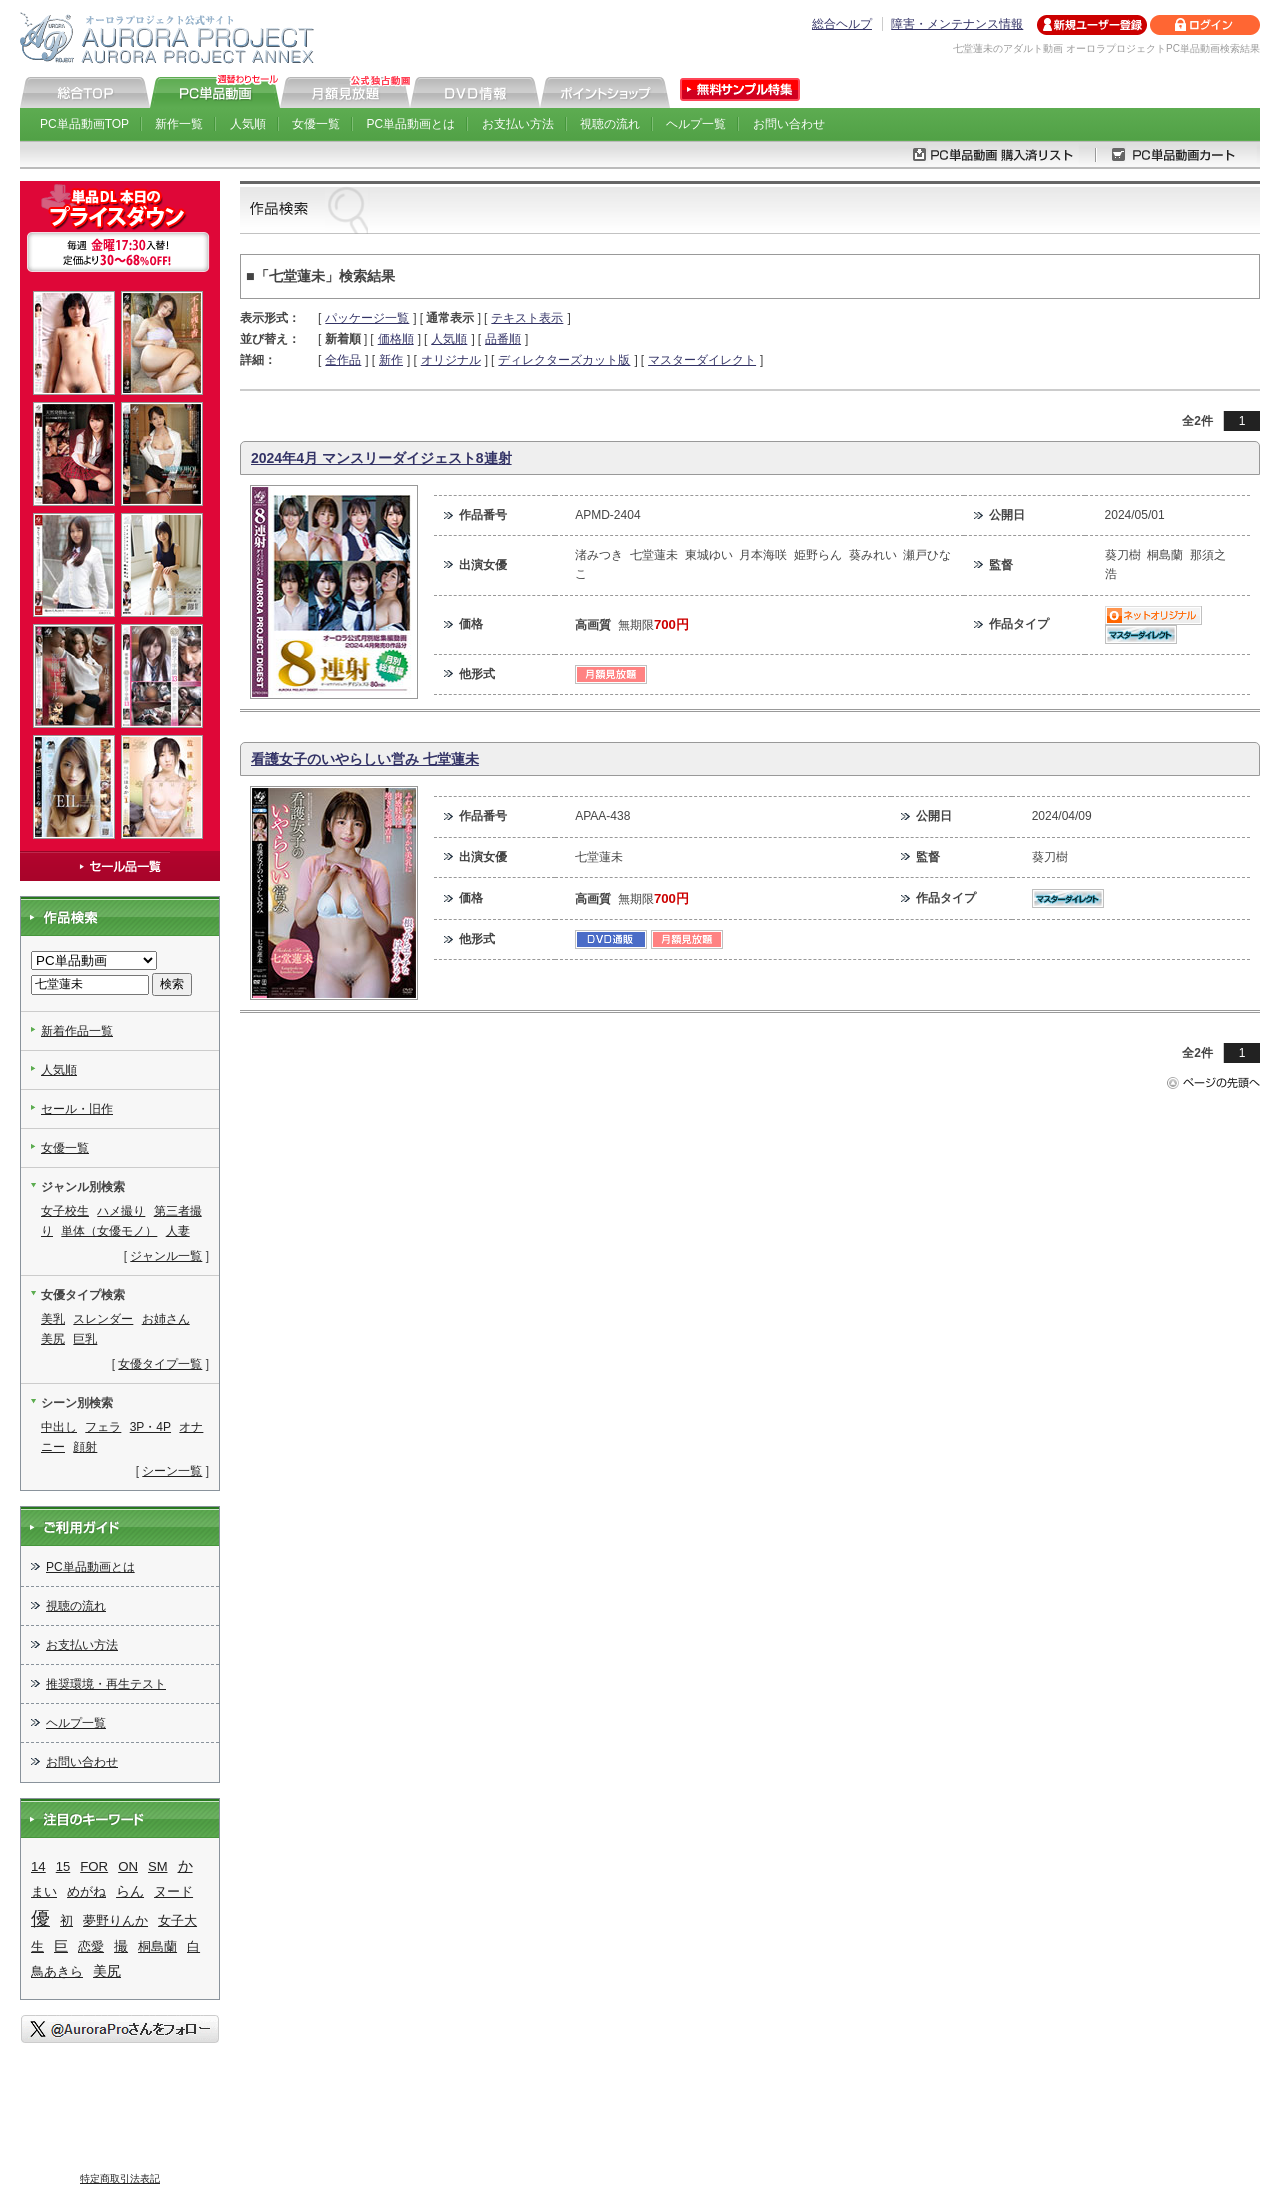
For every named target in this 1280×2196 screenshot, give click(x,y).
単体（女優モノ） (109, 1231)
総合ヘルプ (842, 24)
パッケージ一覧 (367, 318)
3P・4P (150, 1427)
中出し (59, 1427)
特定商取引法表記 (120, 2178)
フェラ (103, 1427)
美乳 (53, 1319)
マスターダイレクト (702, 360)
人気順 (248, 124)
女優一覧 (316, 124)
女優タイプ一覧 (160, 1364)
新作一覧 (179, 124)
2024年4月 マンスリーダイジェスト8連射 (381, 458)
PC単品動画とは (411, 124)
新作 (391, 360)
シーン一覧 (172, 1471)
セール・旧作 (77, 1109)
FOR (94, 1866)
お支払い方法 (518, 124)
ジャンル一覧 (166, 1256)
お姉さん (166, 1319)
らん (130, 1891)
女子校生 (65, 1211)
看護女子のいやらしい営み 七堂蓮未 (365, 759)
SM (158, 1866)
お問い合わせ (789, 124)
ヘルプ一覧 (696, 124)
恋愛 (91, 1946)
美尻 (53, 1339)
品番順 (503, 339)
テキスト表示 (527, 318)
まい (44, 1891)
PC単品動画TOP (84, 124)
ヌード (173, 1891)
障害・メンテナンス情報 (957, 24)
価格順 (396, 339)
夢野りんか (115, 1920)
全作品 (343, 360)
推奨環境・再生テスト (106, 1684)
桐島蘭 (157, 1946)
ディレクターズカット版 (564, 360)
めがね (86, 1891)
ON (128, 1866)
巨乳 (85, 1339)
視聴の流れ (610, 124)
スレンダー (103, 1319)
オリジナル (451, 360)
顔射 (85, 1447)
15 (63, 1866)
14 (38, 1866)
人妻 (178, 1231)
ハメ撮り (121, 1211)
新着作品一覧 (77, 1031)
